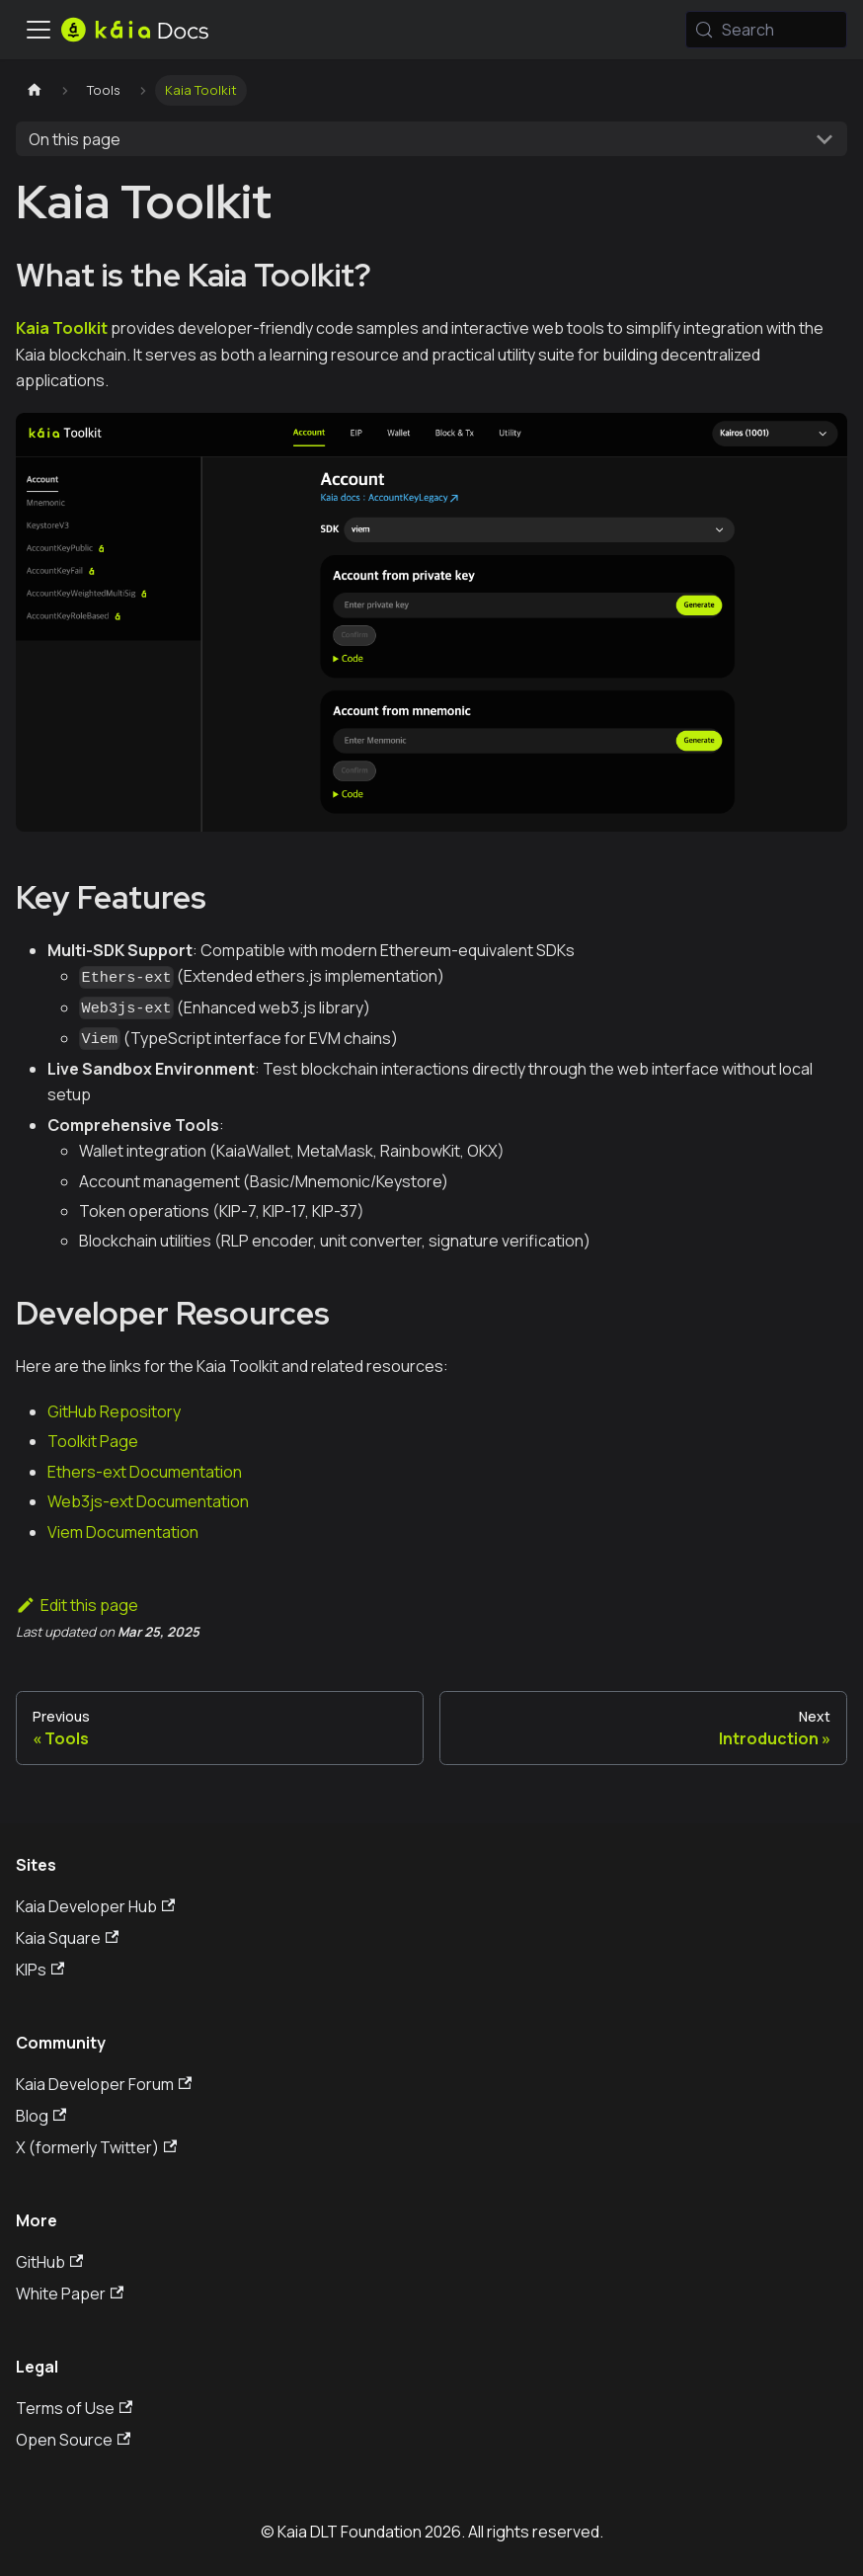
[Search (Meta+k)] (766, 29)
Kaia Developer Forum (104, 2084)
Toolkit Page (92, 1441)
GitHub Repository (114, 1411)
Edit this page (77, 1605)
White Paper (69, 2293)
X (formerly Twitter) (96, 2147)
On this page (74, 139)
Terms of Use (74, 2408)
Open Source (73, 2440)
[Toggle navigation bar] (38, 29)
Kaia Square (67, 1938)
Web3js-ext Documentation (148, 1501)
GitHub (49, 2262)
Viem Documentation (122, 1532)
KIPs (40, 1969)
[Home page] (34, 90)
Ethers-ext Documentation (144, 1472)
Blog (41, 2116)
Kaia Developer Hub (95, 1906)
